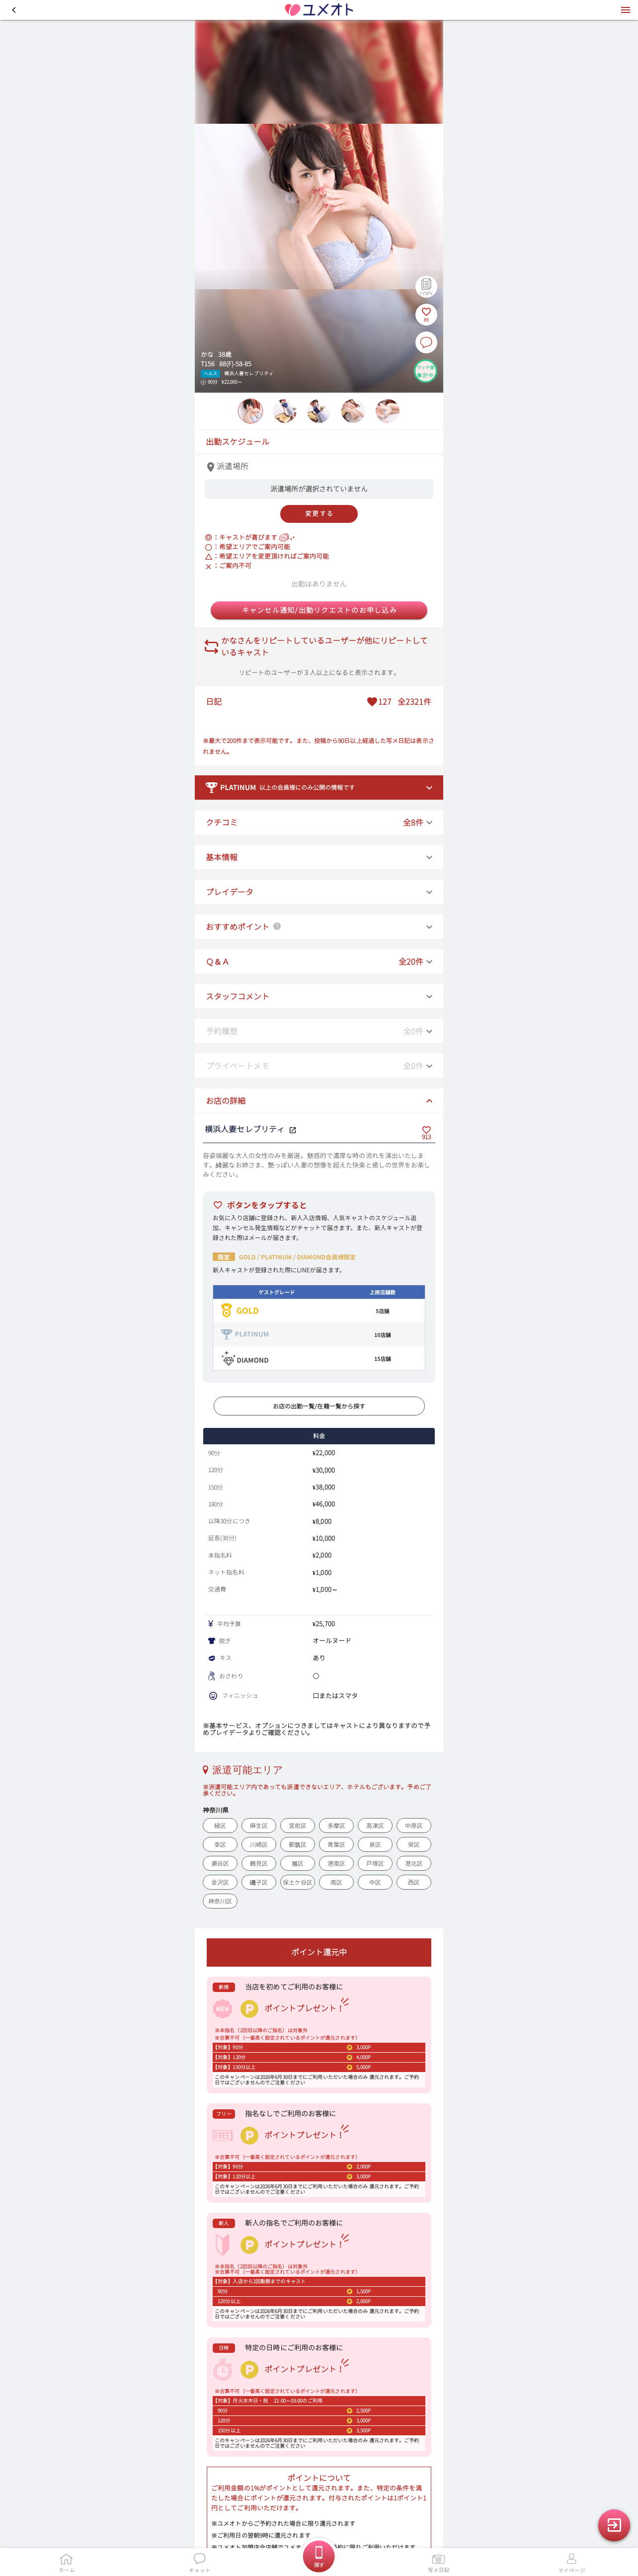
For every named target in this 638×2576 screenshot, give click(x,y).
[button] (14, 10)
